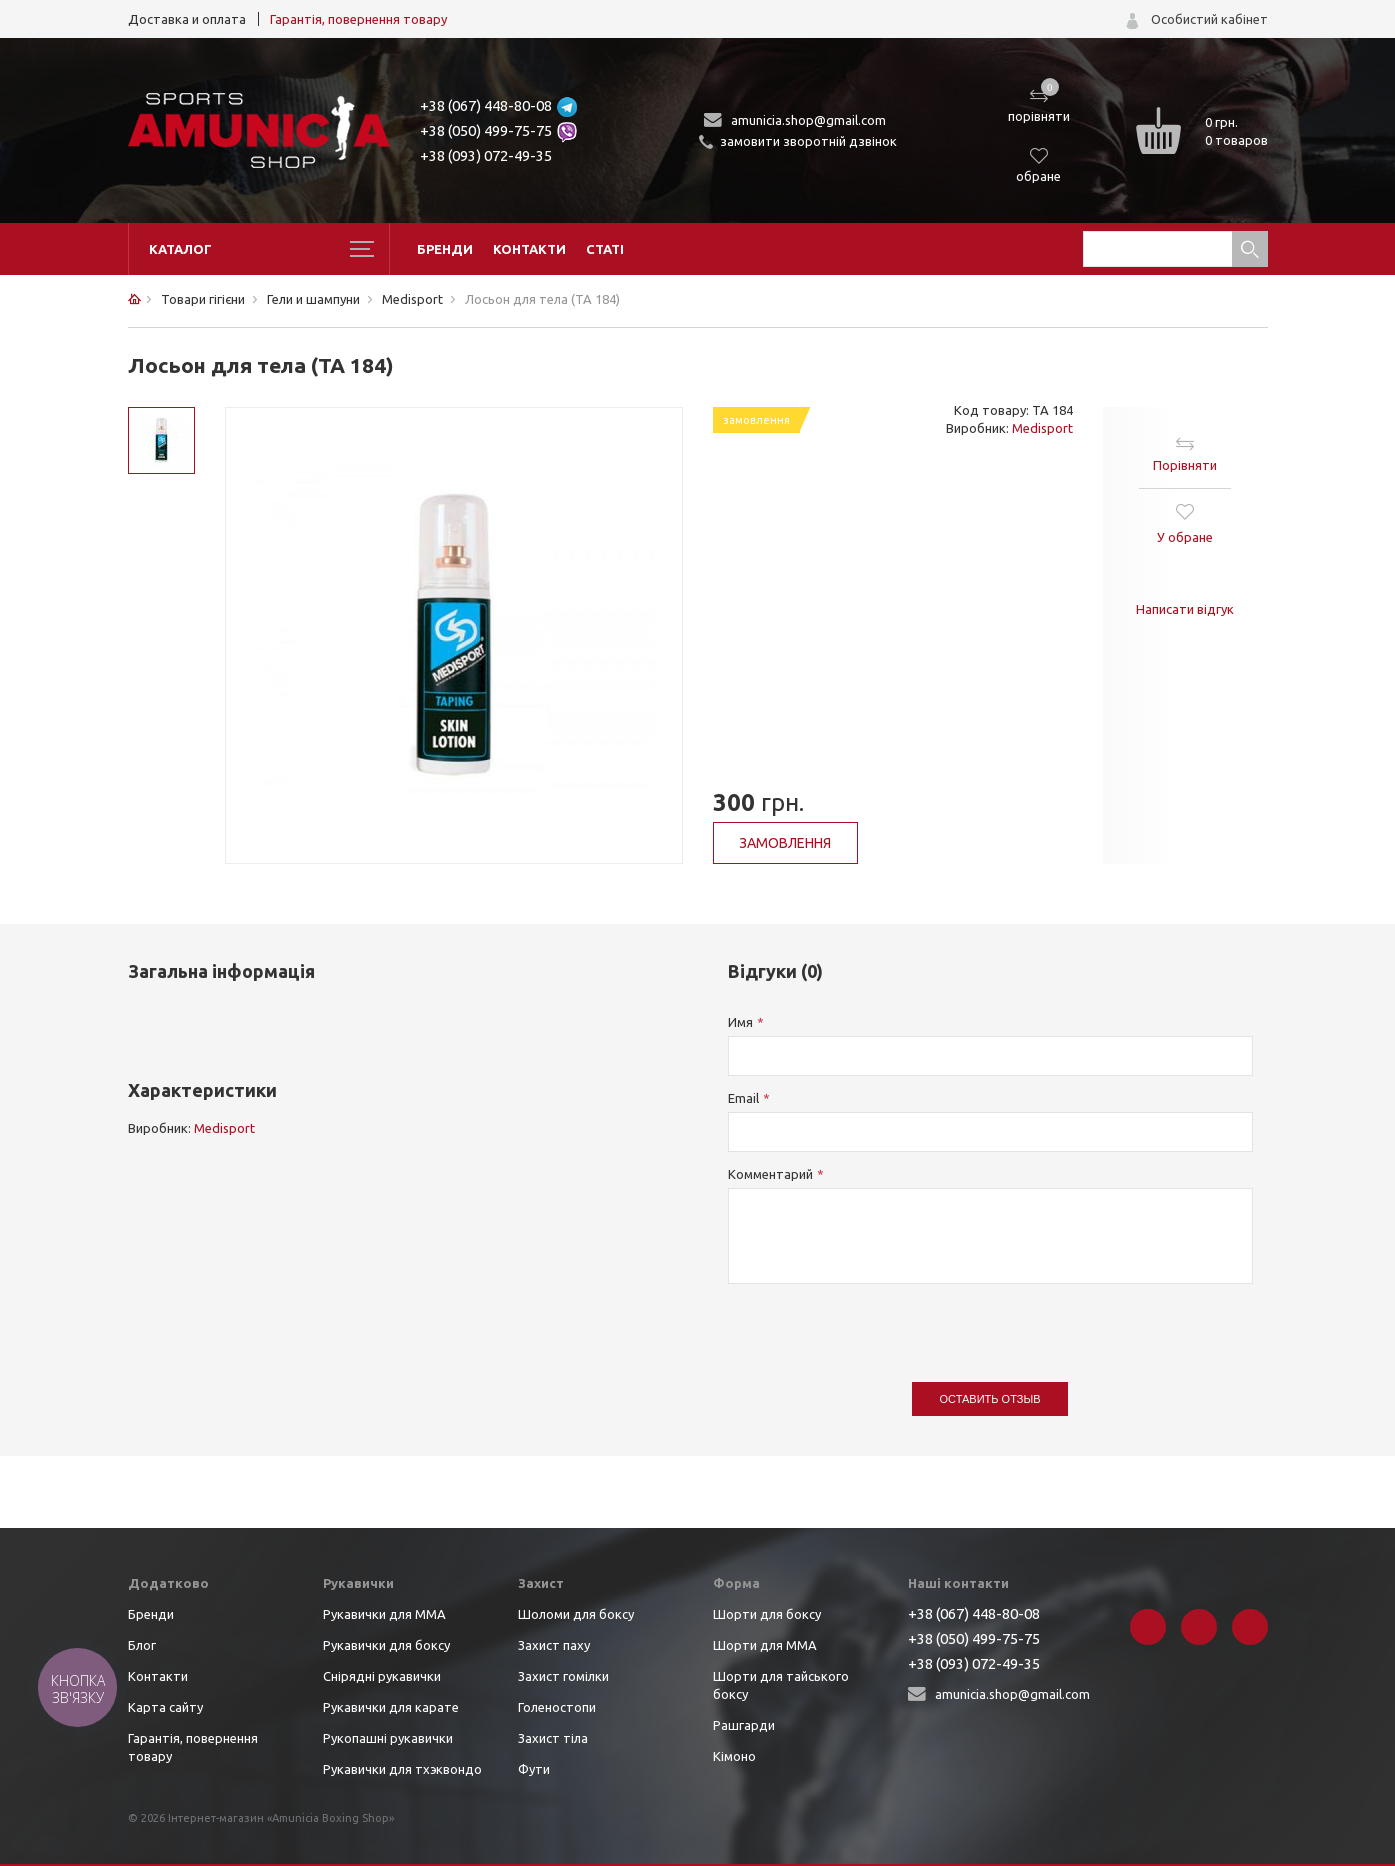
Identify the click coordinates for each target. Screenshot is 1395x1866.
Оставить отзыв (990, 1399)
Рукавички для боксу (386, 1645)
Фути (534, 1769)
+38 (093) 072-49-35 (486, 155)
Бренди (445, 249)
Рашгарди (744, 1725)
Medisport (1042, 428)
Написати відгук (1185, 609)
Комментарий (770, 1174)
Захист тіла (553, 1738)
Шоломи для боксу (576, 1614)
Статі (605, 249)
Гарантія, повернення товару (358, 19)
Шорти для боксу (767, 1614)
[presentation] (880, 1323)
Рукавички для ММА (384, 1614)
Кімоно (734, 1756)
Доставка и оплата (187, 19)
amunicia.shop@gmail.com (808, 120)
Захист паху (554, 1645)
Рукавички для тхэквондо (402, 1769)
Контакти (529, 249)
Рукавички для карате (391, 1707)
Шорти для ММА (765, 1645)
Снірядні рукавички (382, 1676)
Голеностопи (557, 1707)
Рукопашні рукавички (388, 1738)
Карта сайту (165, 1707)
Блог (142, 1645)
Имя (740, 1022)
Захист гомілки (563, 1676)
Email (743, 1098)
